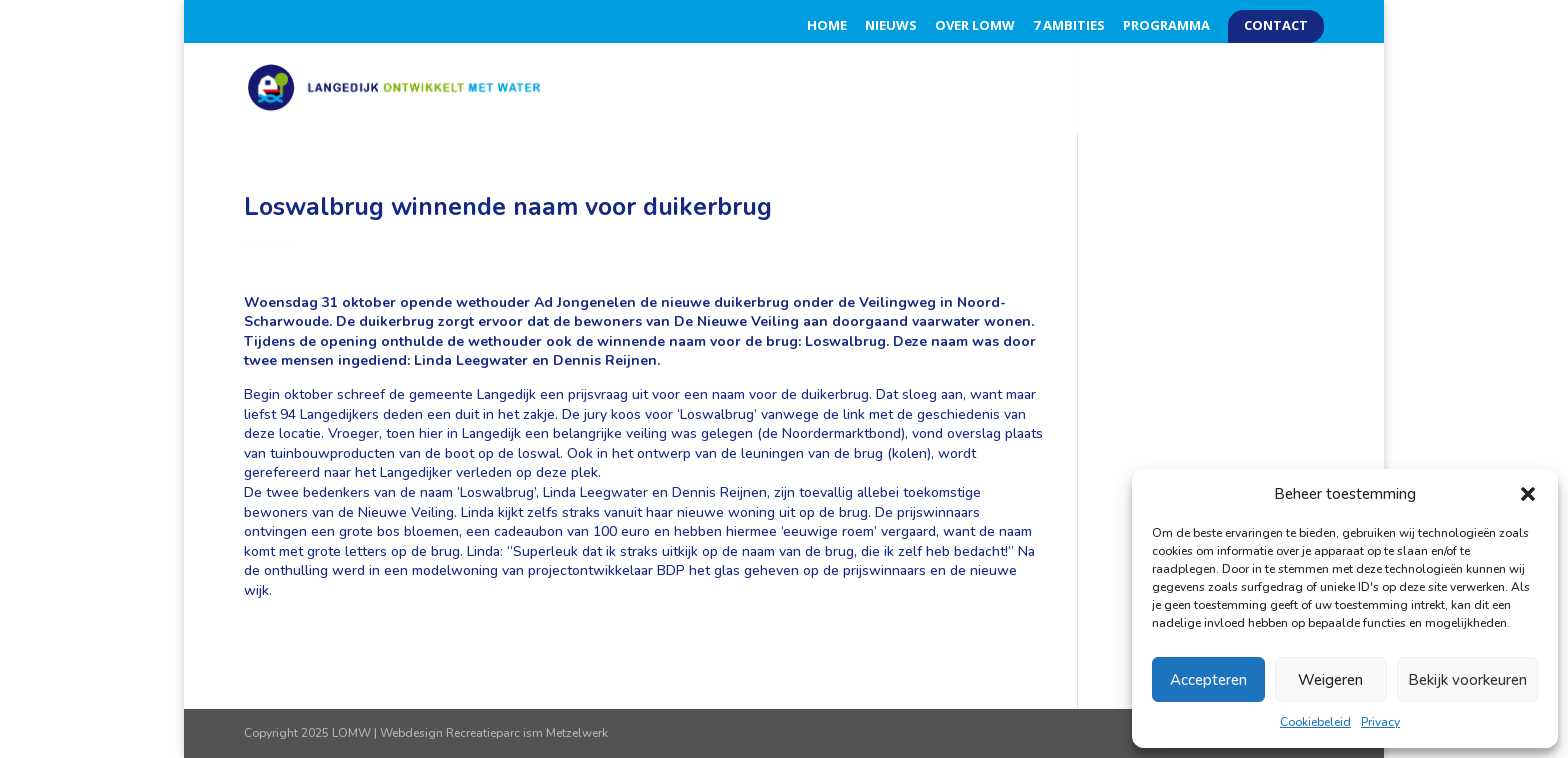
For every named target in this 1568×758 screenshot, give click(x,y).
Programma (1166, 26)
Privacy (1380, 722)
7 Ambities (1069, 26)
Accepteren (1208, 680)
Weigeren (1330, 680)
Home (827, 26)
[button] (1528, 494)
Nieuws (891, 26)
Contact (1276, 26)
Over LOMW (975, 26)
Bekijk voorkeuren (1467, 680)
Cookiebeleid (1315, 722)
